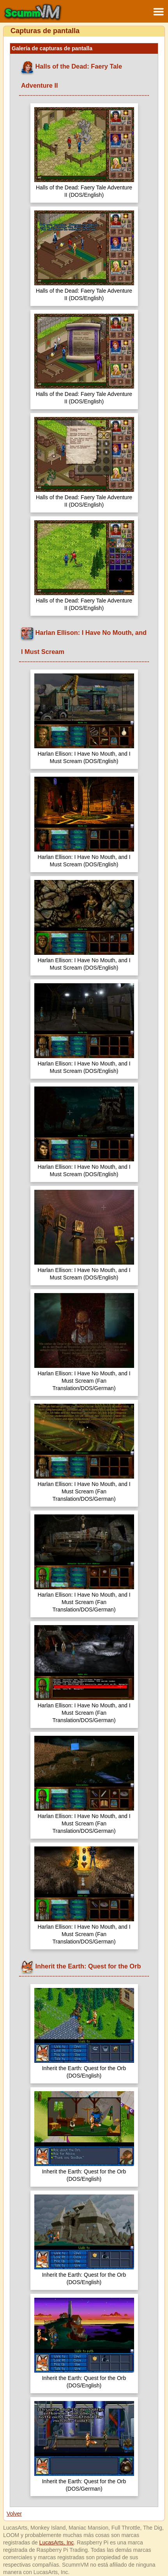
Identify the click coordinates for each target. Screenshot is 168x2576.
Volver (14, 2514)
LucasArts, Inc (56, 2542)
